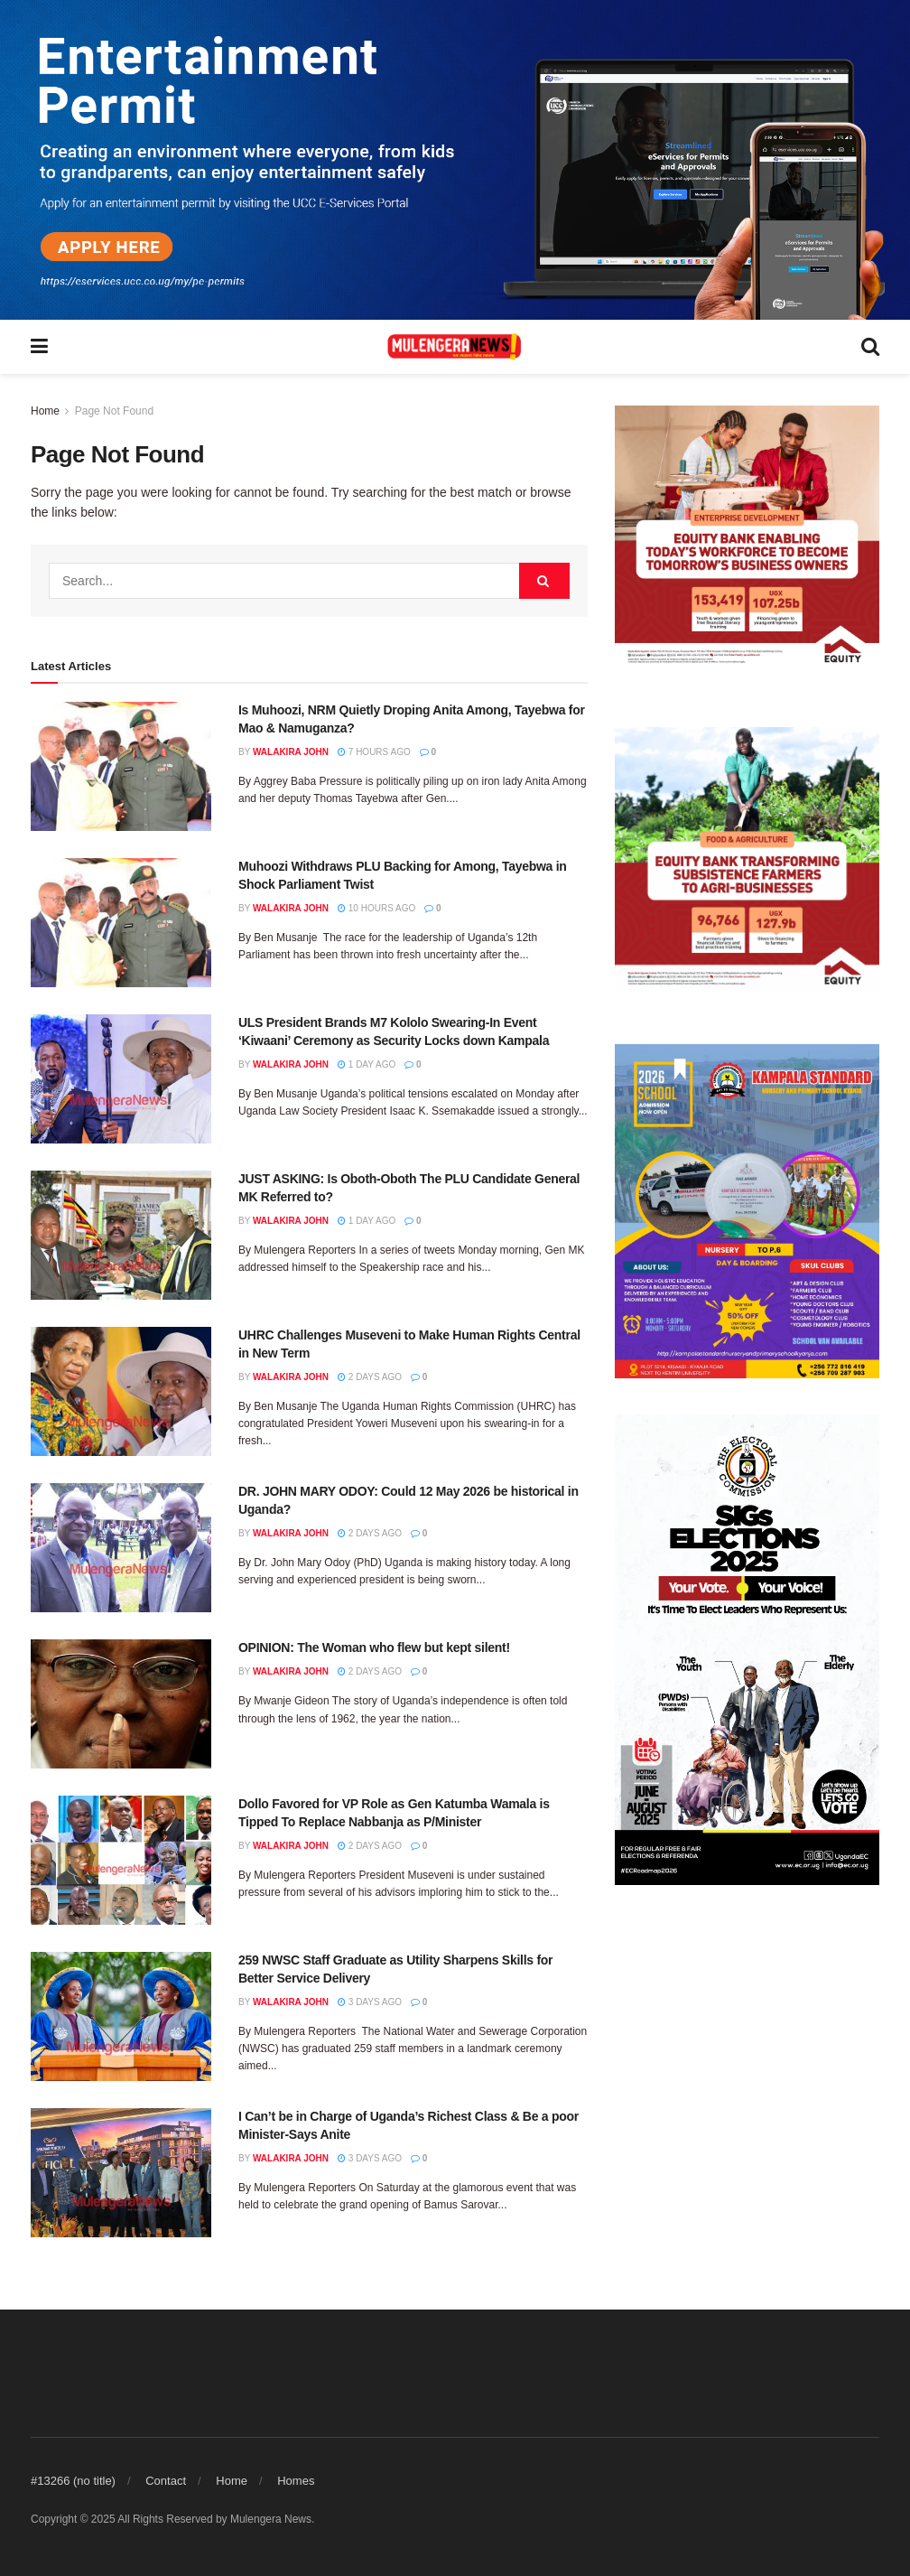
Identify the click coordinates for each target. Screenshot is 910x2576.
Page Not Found (114, 411)
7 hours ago (374, 752)
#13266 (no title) (73, 2480)
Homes (295, 2480)
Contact (165, 2480)
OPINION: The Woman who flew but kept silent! (374, 1647)
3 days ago (370, 2002)
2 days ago (370, 1377)
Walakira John (291, 752)
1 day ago (366, 1064)
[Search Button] (544, 581)
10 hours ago (376, 908)
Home (45, 411)
